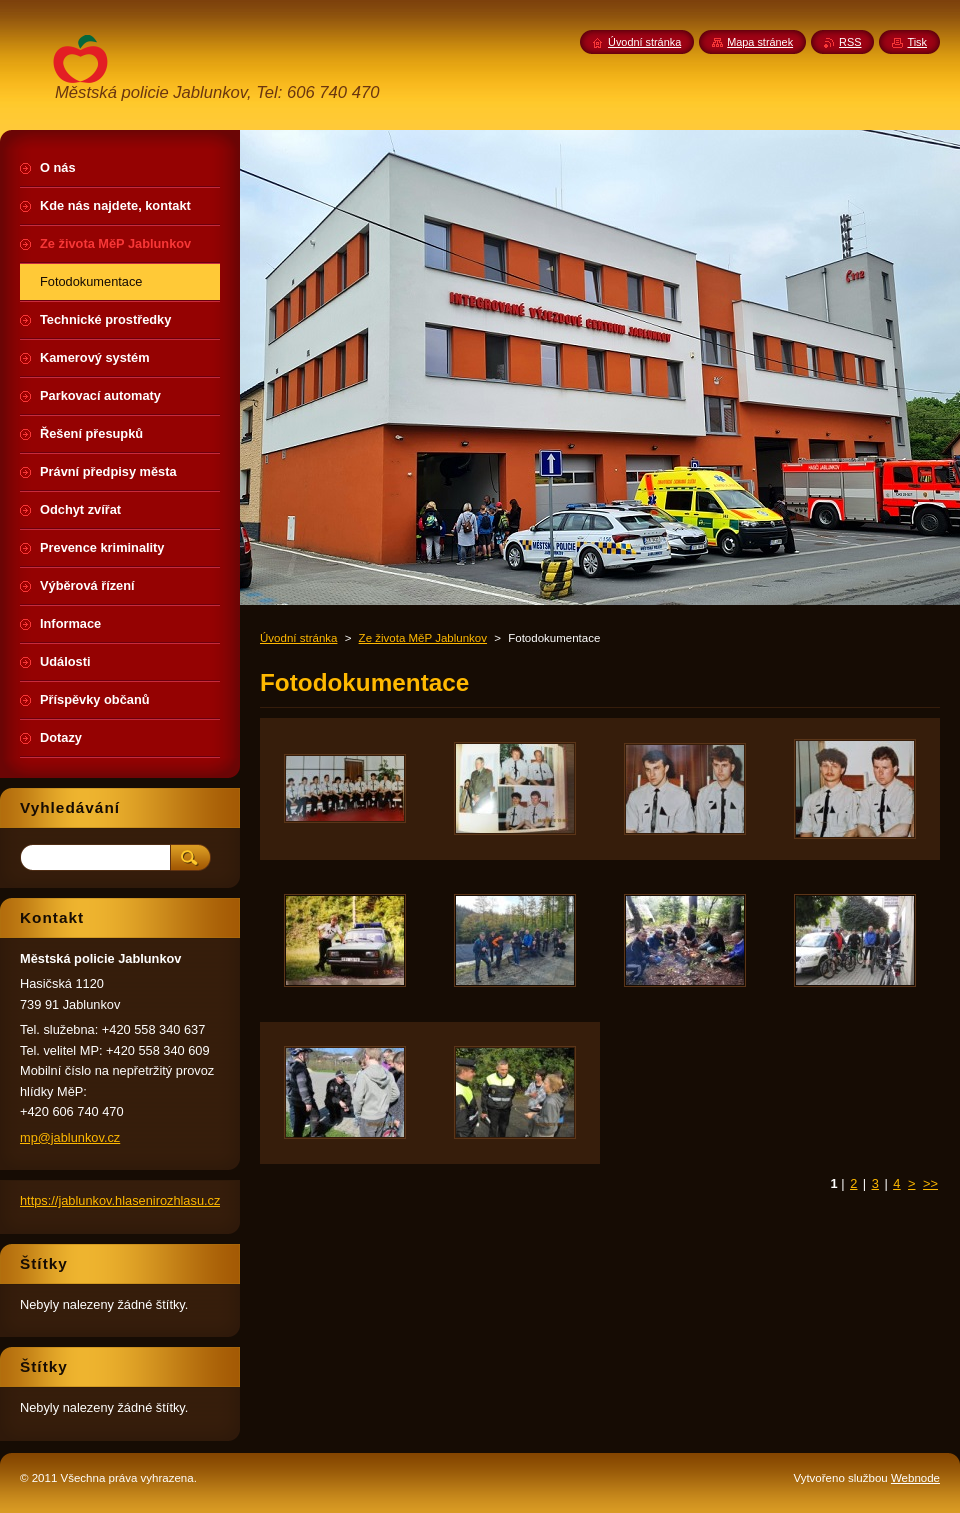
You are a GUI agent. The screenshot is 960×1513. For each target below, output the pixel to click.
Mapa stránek (760, 42)
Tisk (917, 42)
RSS (850, 42)
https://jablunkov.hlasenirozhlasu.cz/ (122, 1200)
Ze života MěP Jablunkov (423, 638)
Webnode (915, 1478)
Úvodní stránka (298, 638)
